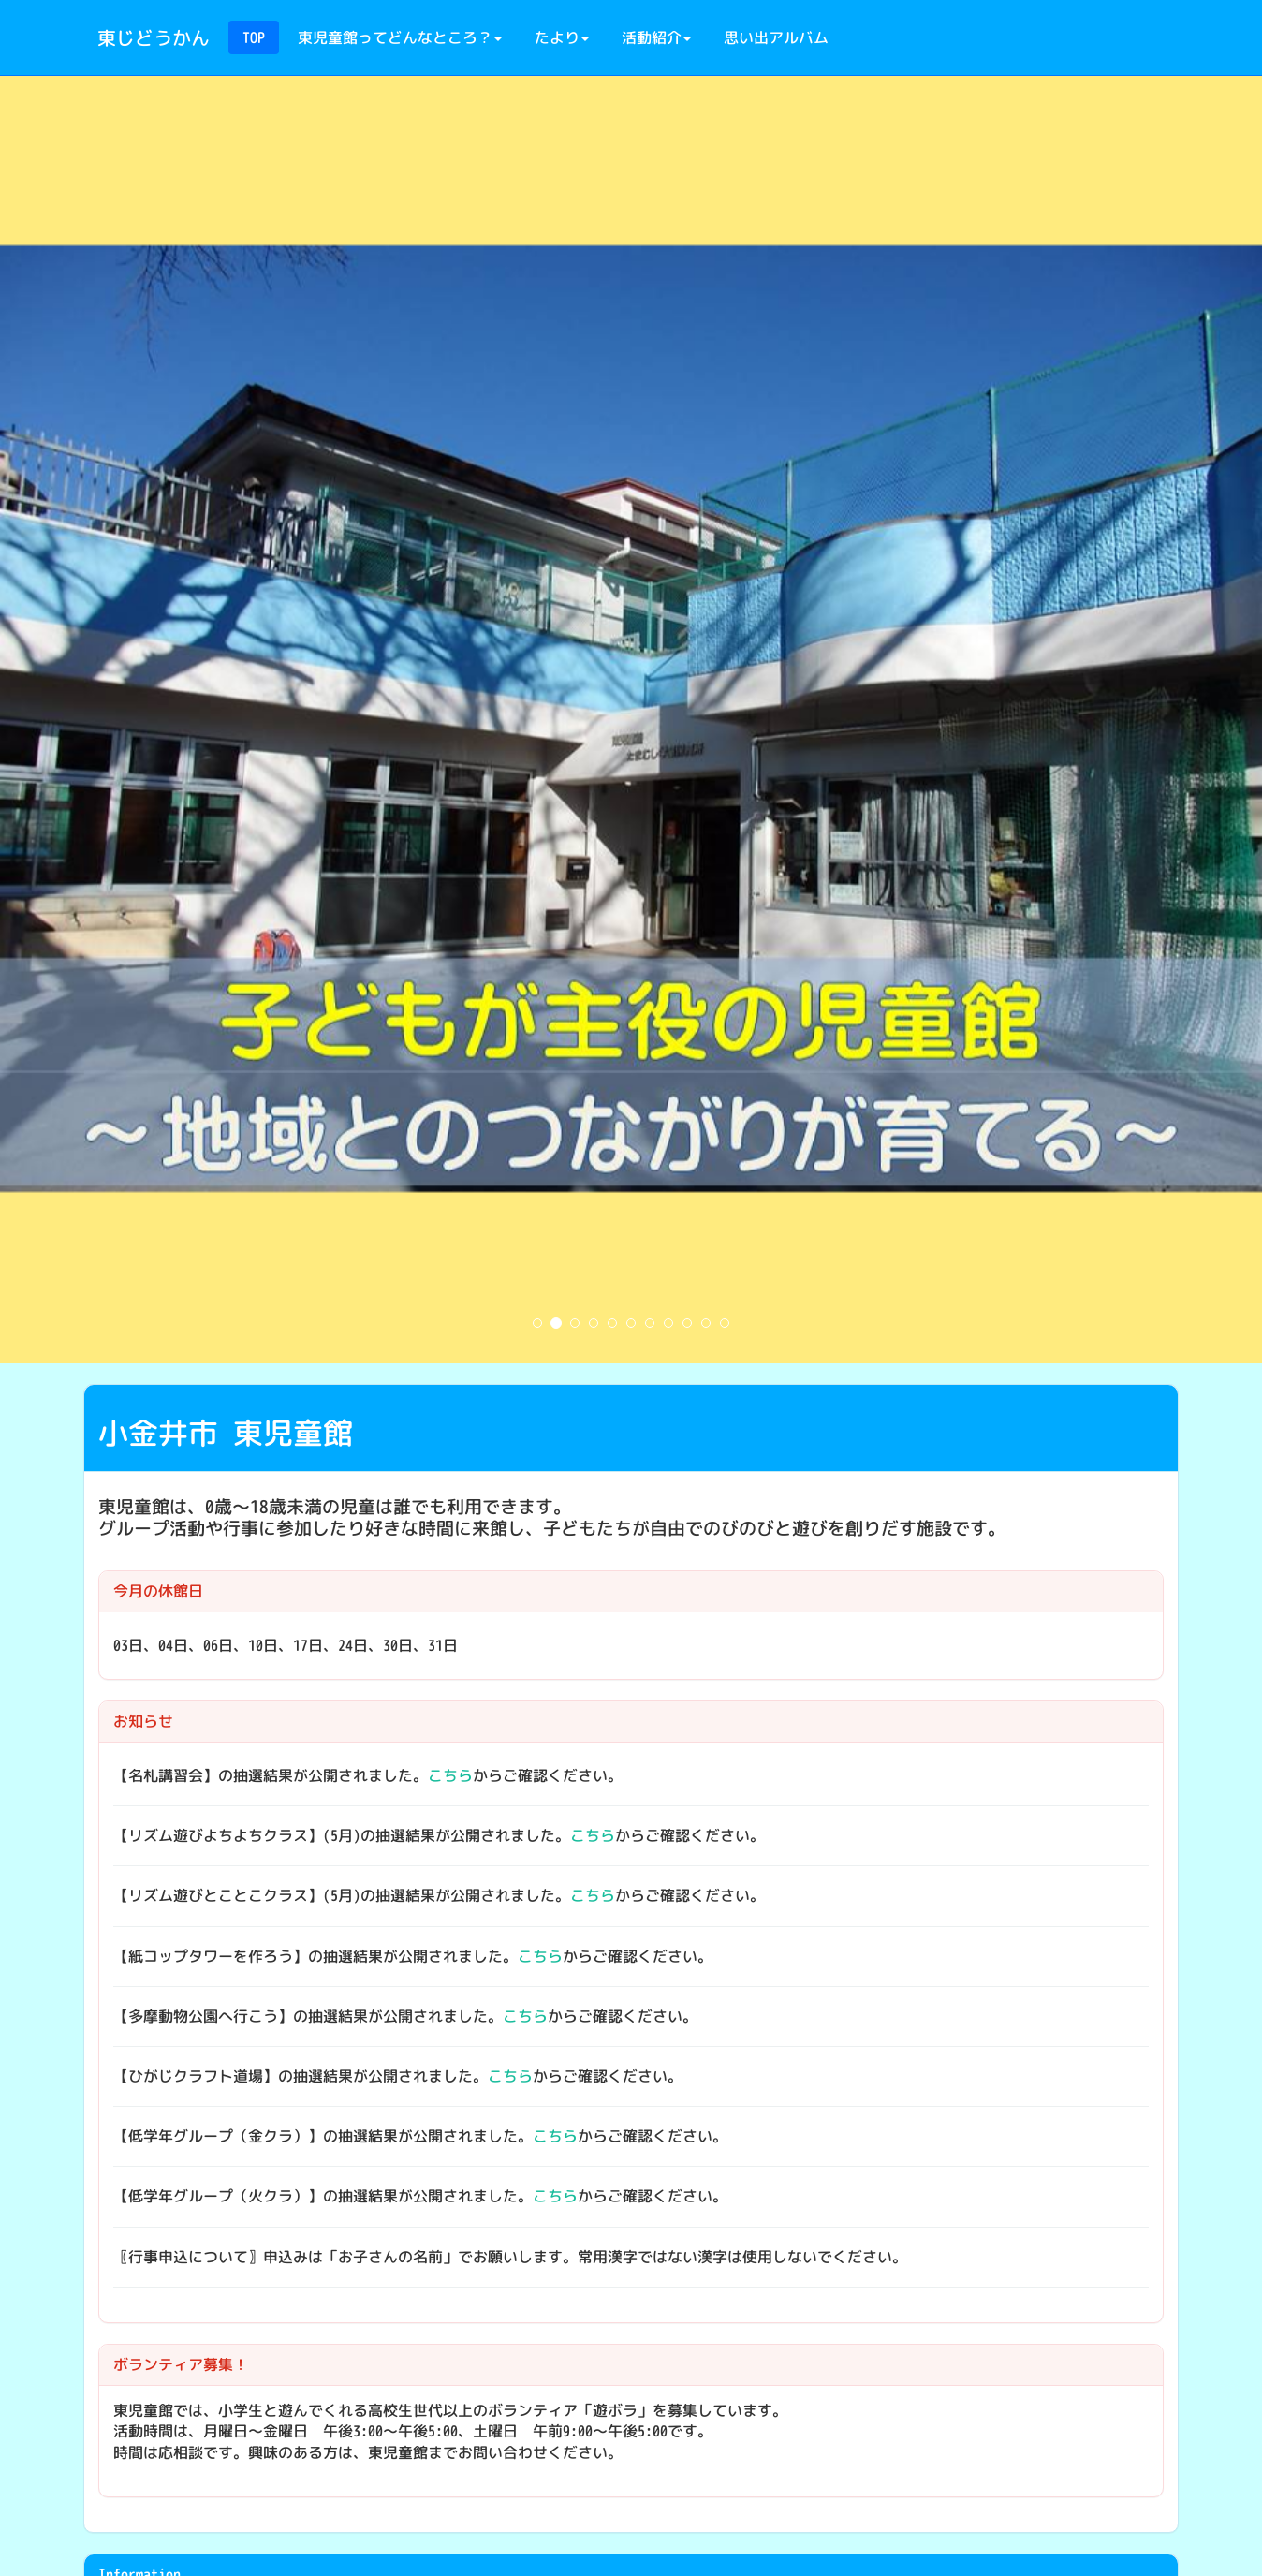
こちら (450, 1775)
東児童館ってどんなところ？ (400, 37)
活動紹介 (656, 37)
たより (562, 37)
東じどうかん (153, 37)
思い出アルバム (776, 37)
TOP (253, 37)
